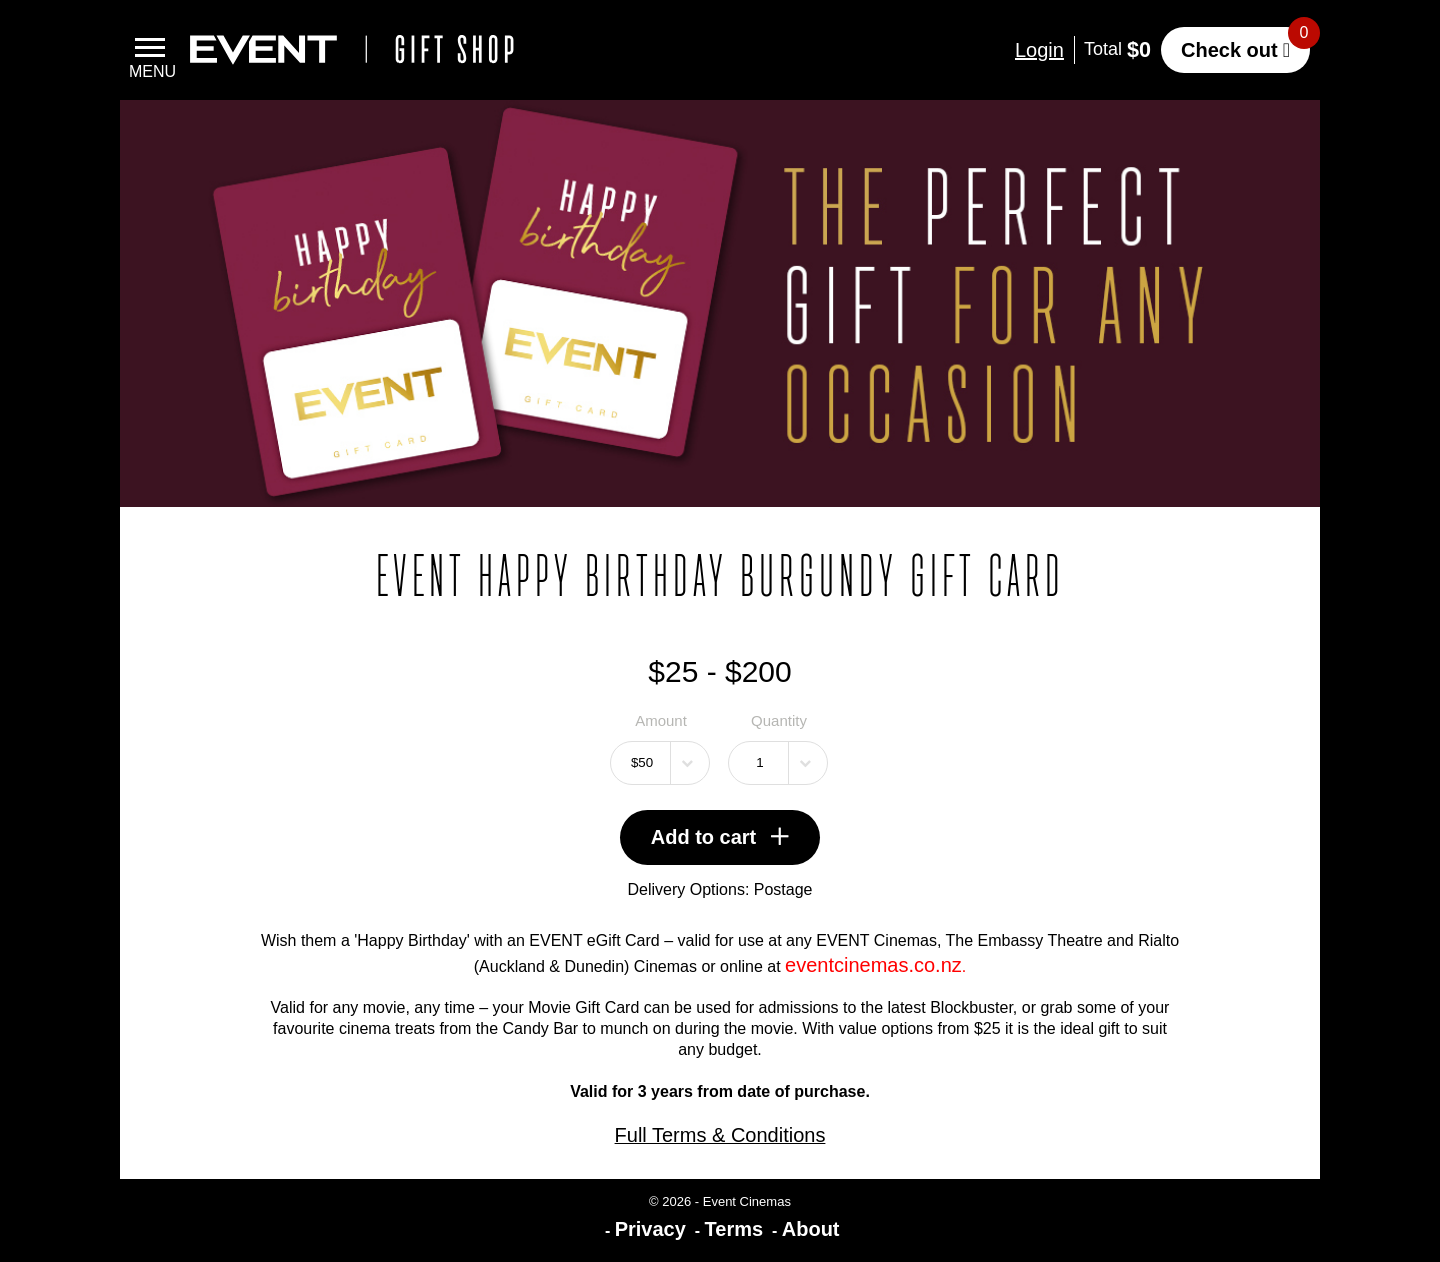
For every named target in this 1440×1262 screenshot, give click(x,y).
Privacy (650, 1229)
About (811, 1229)
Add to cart (720, 837)
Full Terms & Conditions (720, 1135)
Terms (734, 1229)
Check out (1229, 50)
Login (1039, 50)
